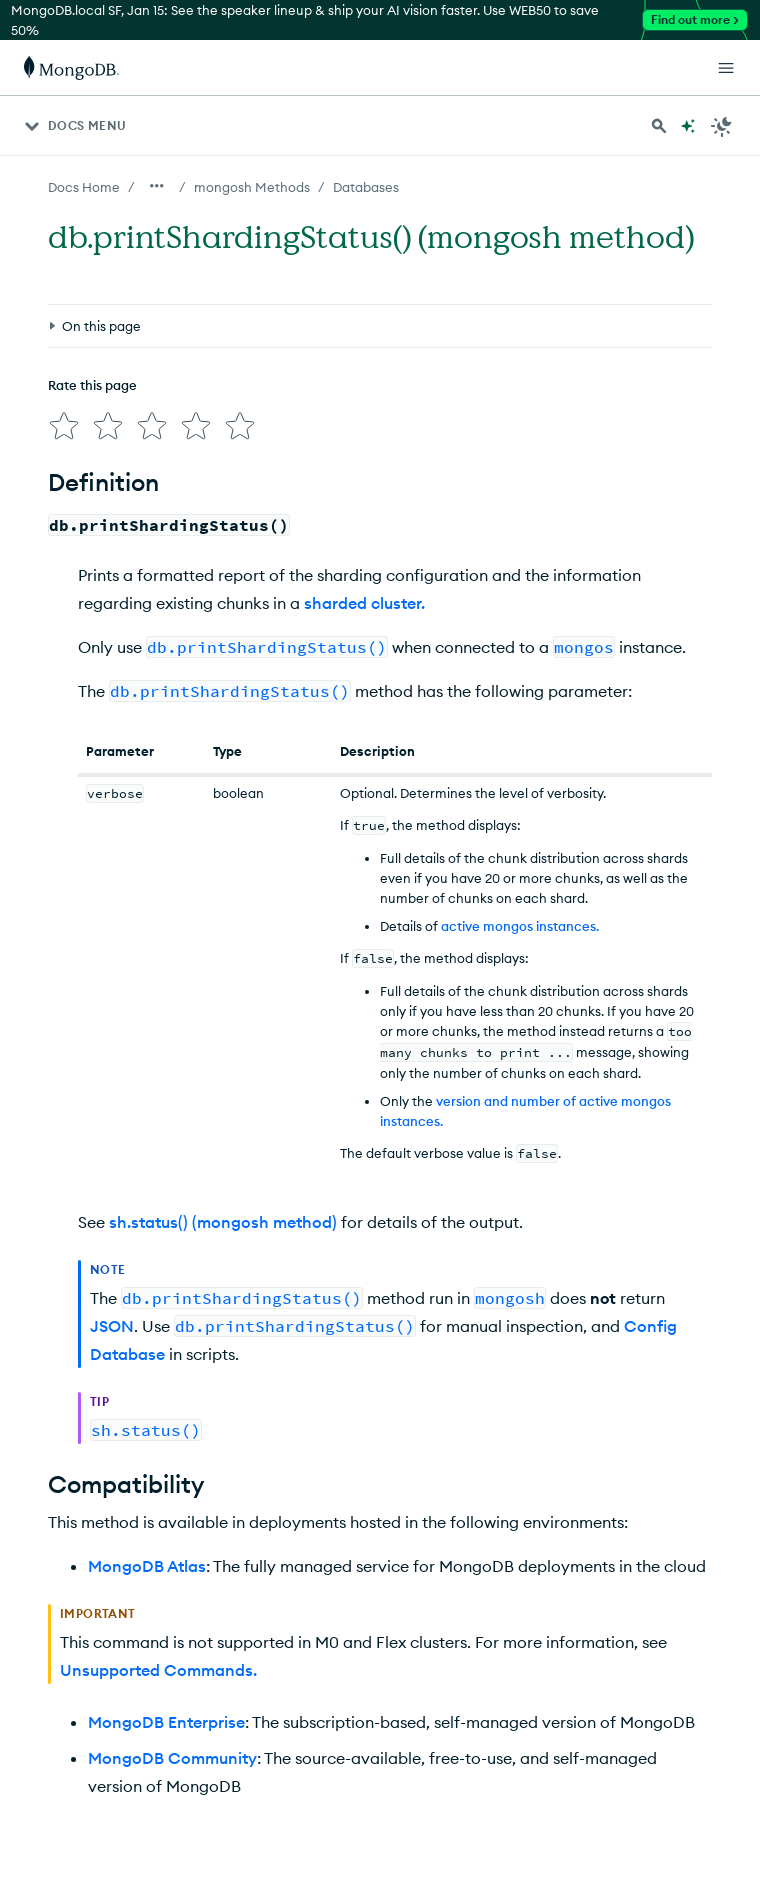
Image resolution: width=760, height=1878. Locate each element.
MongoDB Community (172, 1750)
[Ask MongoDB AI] (688, 126)
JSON (112, 1318)
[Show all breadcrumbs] (157, 186)
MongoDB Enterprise (166, 1714)
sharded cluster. (364, 595)
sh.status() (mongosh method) (223, 1214)
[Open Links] (726, 68)
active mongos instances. (520, 918)
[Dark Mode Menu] (722, 126)
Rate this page (92, 293)
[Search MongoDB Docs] (659, 126)
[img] (60, 330)
